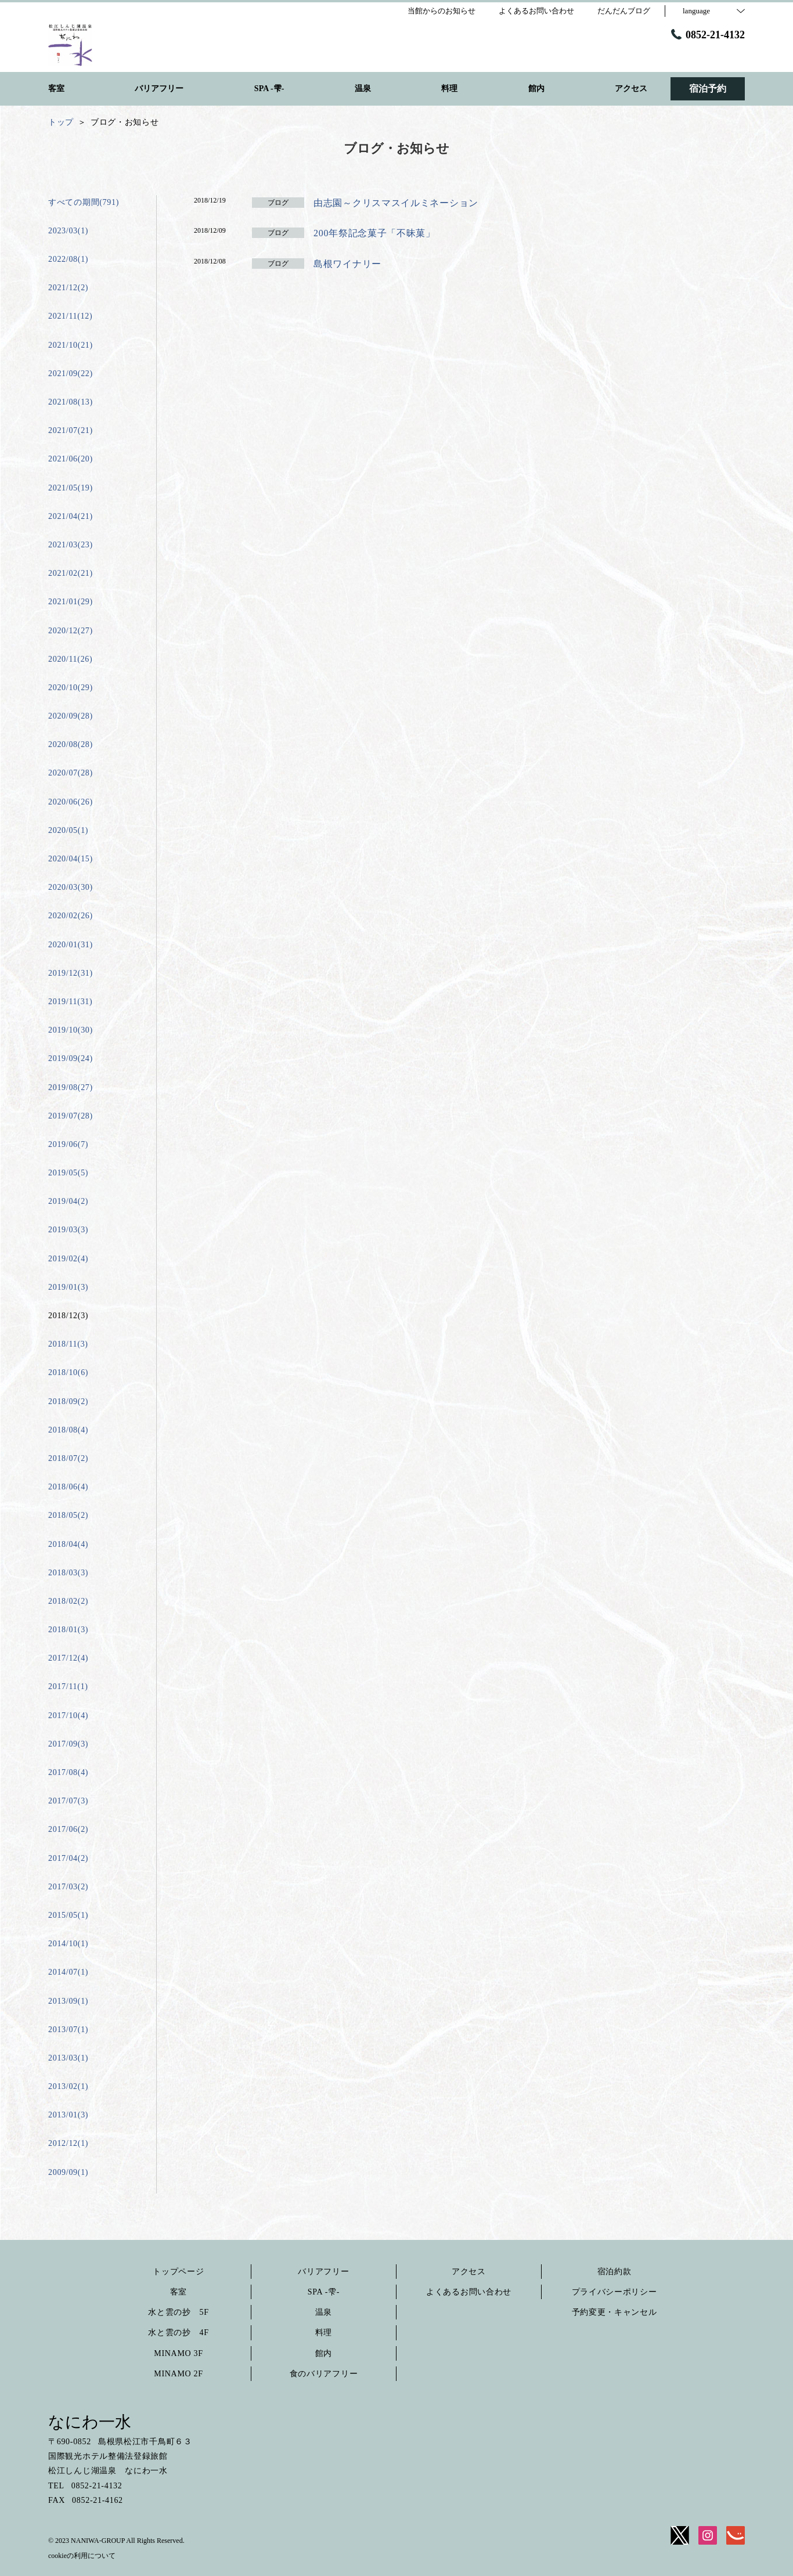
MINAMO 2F (178, 2373)
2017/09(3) (68, 1744)
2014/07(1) (68, 1972)
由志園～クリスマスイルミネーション (395, 203)
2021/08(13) (70, 402)
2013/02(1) (68, 2086)
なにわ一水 (89, 2422)
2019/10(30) (70, 1030)
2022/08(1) (68, 259)
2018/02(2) (68, 1601)
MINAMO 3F (178, 2353)
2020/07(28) (70, 773)
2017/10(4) (68, 1715)
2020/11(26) (70, 659)
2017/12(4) (68, 1658)
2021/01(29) (70, 601)
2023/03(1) (68, 230)
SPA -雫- (324, 2292)
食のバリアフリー (324, 2373)
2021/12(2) (68, 287)
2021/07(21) (70, 430)
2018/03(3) (68, 1572)
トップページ (178, 2271)
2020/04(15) (70, 858)
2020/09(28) (70, 716)
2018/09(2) (68, 1401)
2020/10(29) (70, 687)
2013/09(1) (68, 2001)
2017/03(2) (68, 1886)
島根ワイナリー (347, 264)
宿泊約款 (614, 2271)
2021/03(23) (70, 544)
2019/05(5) (68, 1172)
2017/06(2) (68, 1829)
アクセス (469, 2271)
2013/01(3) (68, 2114)
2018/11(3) (68, 1344)
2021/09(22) (70, 373)
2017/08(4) (68, 1772)
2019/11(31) (70, 1001)
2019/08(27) (70, 1087)
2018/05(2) (68, 1515)
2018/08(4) (68, 1430)
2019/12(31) (70, 973)
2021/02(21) (70, 573)
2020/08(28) (70, 744)
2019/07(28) (70, 1116)
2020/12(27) (70, 630)
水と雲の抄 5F (178, 2312)
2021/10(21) (70, 345)
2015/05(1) (68, 1915)
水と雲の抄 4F (178, 2332)
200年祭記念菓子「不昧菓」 (379, 233)
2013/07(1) (68, 2029)
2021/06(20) (70, 458)
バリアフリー (323, 2271)
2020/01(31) (70, 944)
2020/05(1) (68, 830)
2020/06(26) (70, 802)
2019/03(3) (68, 1229)
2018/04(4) (68, 1544)
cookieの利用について (82, 2556)
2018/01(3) (68, 1629)
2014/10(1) (68, 1943)
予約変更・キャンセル (614, 2312)
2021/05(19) (70, 488)
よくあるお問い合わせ (468, 2292)
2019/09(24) (70, 1058)
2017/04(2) (68, 1858)
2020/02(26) (70, 915)
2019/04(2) (68, 1201)
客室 (178, 2292)
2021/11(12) (70, 316)
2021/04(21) (70, 516)
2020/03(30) (70, 887)
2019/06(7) (68, 1144)
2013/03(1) (68, 2058)
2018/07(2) (68, 1458)
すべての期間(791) (83, 202)
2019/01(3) (68, 1287)
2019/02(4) (68, 1258)
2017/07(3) (68, 1800)
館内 (323, 2353)
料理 (323, 2332)
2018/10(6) (68, 1372)
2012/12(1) (68, 2143)
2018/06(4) (68, 1486)
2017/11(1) (68, 1686)
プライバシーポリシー (614, 2292)
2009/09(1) (68, 2172)
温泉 (323, 2312)
